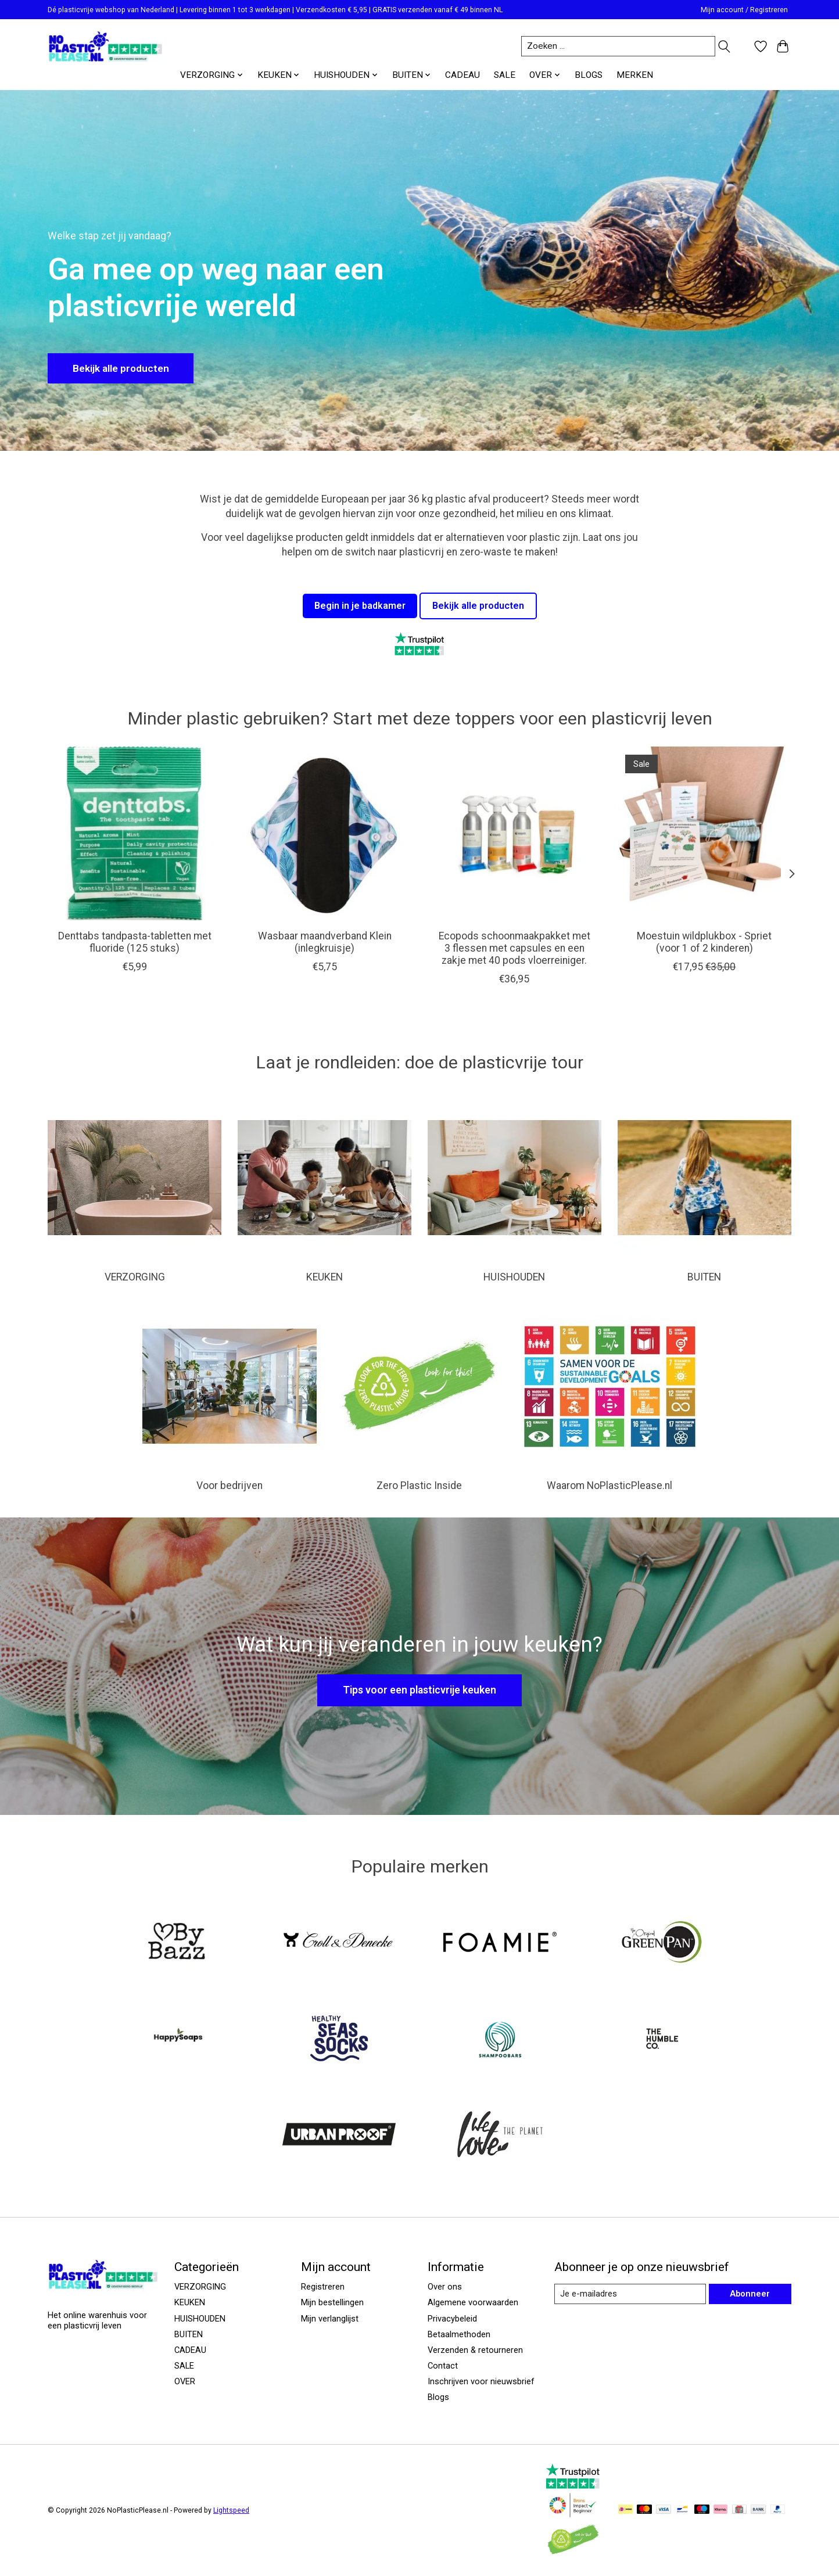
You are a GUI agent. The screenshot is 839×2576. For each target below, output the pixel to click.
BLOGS (589, 75)
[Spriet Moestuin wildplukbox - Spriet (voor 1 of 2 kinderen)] (704, 833)
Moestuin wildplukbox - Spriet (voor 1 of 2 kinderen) (704, 942)
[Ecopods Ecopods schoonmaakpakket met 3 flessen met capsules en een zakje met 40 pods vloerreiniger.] (514, 833)
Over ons (445, 2286)
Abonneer (750, 2293)
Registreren (323, 2286)
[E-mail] (630, 2294)
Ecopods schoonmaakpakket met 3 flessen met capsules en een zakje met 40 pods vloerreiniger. (514, 948)
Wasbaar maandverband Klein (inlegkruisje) (325, 942)
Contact (443, 2365)
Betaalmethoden (459, 2334)
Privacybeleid (452, 2318)
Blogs (438, 2397)
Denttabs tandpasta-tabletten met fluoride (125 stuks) (134, 942)
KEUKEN (324, 1277)
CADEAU (462, 75)
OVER (184, 2381)
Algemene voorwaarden (473, 2302)
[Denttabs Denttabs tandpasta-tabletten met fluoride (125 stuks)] (134, 833)
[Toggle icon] (723, 46)
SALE (504, 75)
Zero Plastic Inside (419, 1485)
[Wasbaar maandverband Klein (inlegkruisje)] (324, 833)
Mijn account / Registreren (744, 10)
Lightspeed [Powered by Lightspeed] (231, 2510)
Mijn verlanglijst (329, 2318)
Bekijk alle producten (121, 368)
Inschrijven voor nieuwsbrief (481, 2381)
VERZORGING (135, 1277)
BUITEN (704, 1277)
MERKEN (634, 75)
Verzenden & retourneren (475, 2350)
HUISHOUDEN (514, 1277)
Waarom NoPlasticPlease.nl (609, 1485)
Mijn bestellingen (332, 2302)
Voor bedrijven (229, 1485)
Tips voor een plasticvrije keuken (419, 1690)
